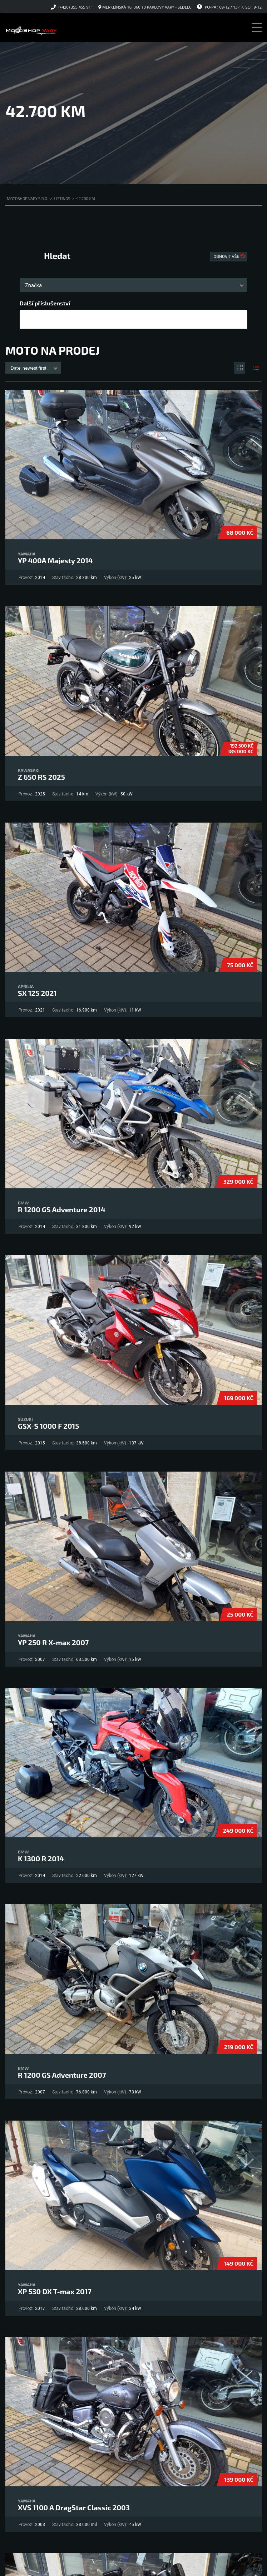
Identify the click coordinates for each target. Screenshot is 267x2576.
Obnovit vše (226, 256)
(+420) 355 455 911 (76, 7)
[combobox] (133, 285)
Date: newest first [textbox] (28, 368)
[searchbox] (28, 320)
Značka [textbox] (33, 285)
